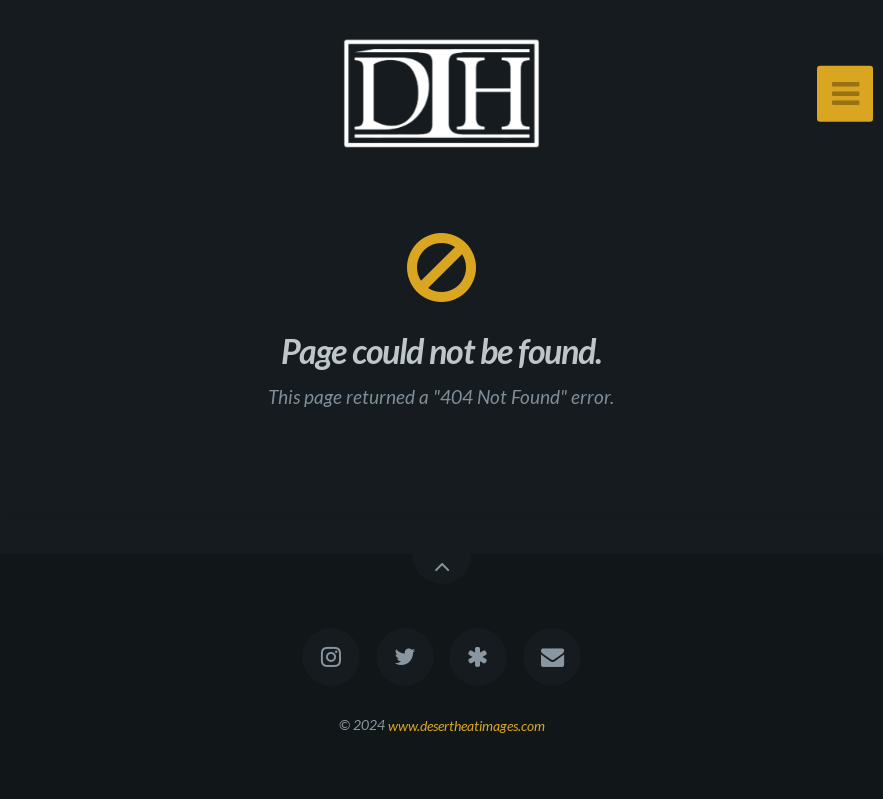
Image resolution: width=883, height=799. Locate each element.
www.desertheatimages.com (466, 724)
